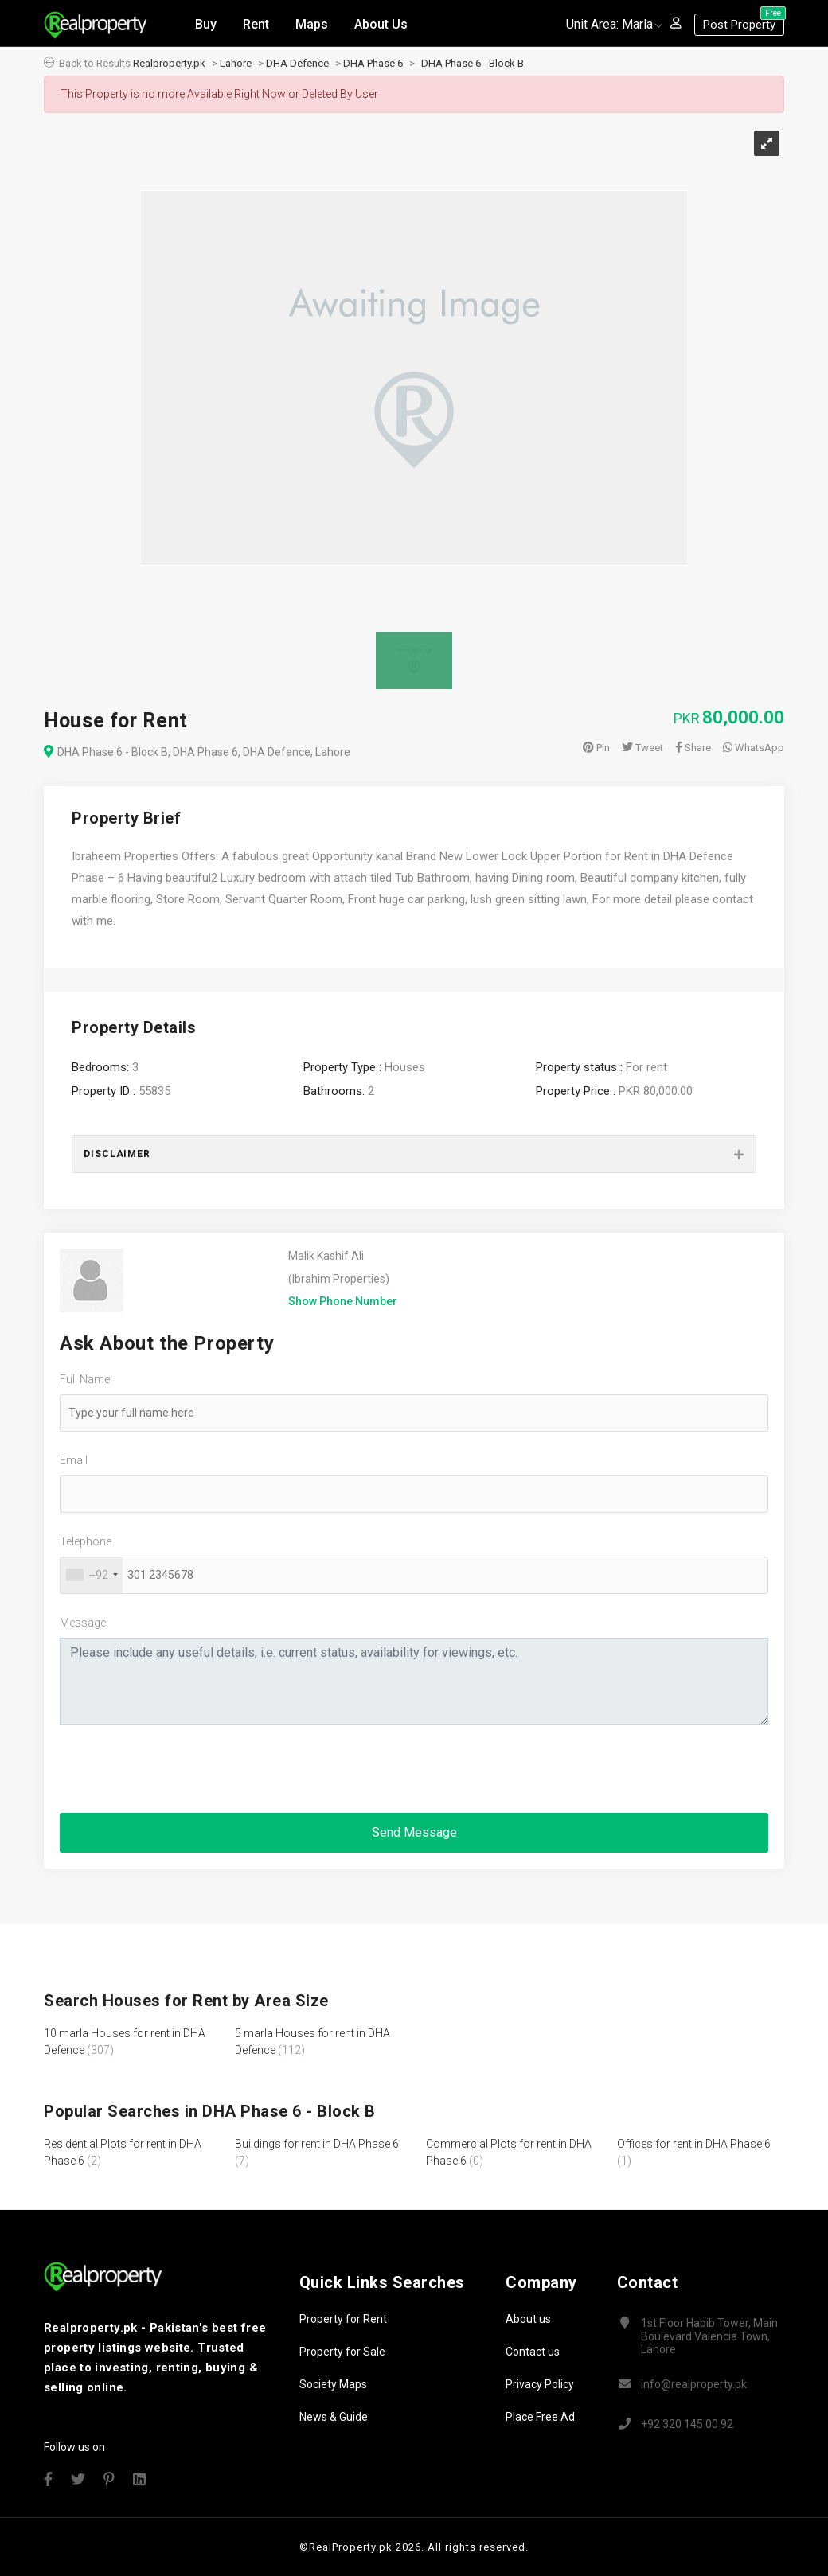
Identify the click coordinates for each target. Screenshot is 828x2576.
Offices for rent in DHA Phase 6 (694, 2144)
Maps (311, 22)
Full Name (85, 1379)
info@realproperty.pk (694, 2384)
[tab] (414, 1154)
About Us (381, 22)
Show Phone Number (342, 1301)
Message (83, 1622)
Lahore (236, 63)
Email (74, 1460)
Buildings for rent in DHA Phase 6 (317, 2144)
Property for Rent (343, 2319)
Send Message (414, 1832)
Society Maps (333, 2384)
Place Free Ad (540, 2416)
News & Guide (333, 2416)
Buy (206, 22)
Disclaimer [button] (117, 1153)
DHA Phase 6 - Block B (472, 63)
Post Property (743, 21)
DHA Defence (297, 63)
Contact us (533, 2351)
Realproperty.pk (169, 63)
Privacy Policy (540, 2384)
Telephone (85, 1541)
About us (528, 2319)
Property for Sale (342, 2351)
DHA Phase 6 (373, 63)
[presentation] (181, 1769)
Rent (256, 22)
